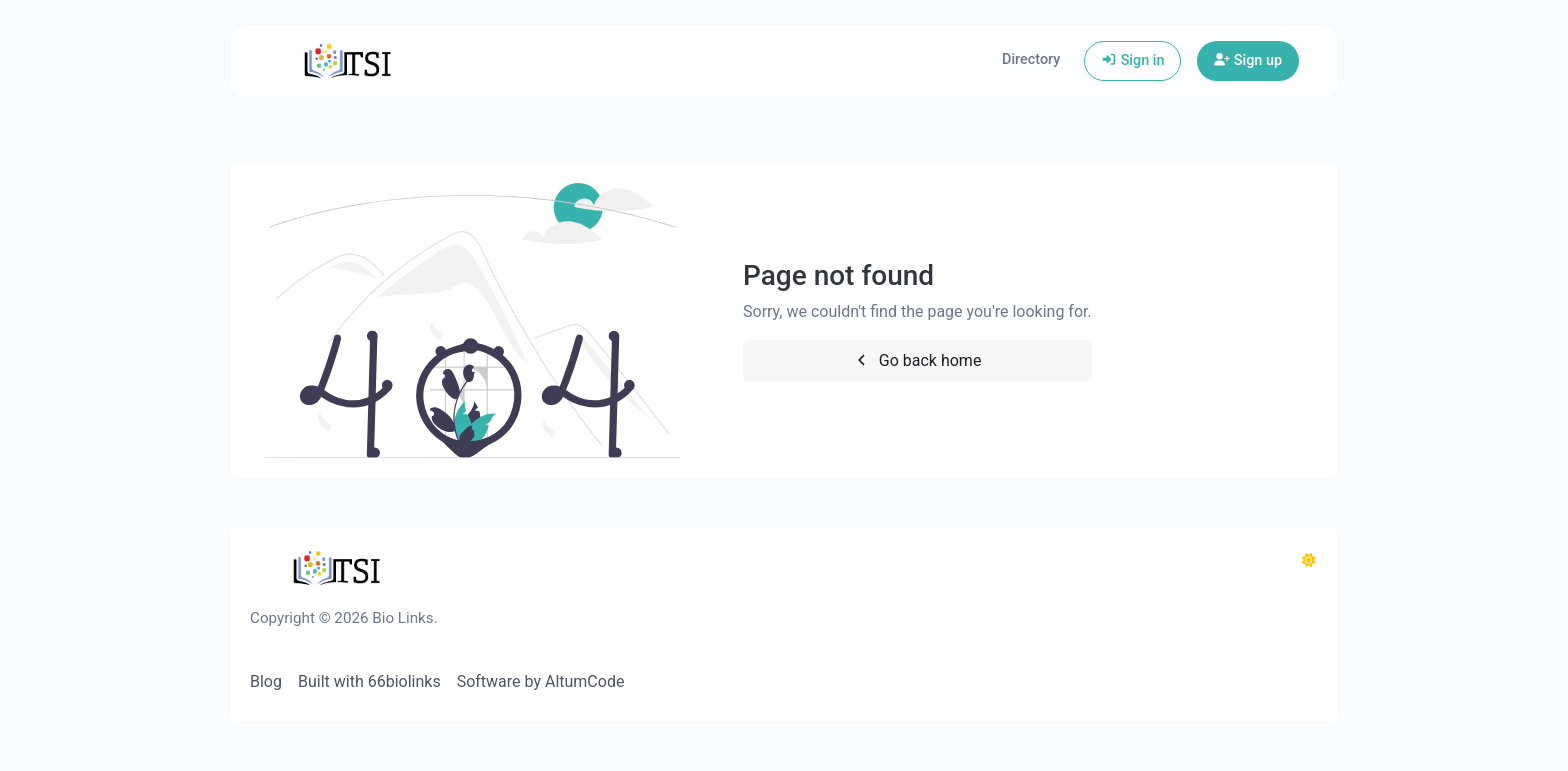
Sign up (1248, 60)
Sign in (1132, 60)
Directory (1031, 59)
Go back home (917, 360)
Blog (266, 681)
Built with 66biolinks (369, 681)
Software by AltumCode (541, 681)
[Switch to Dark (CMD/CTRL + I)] (1309, 561)
